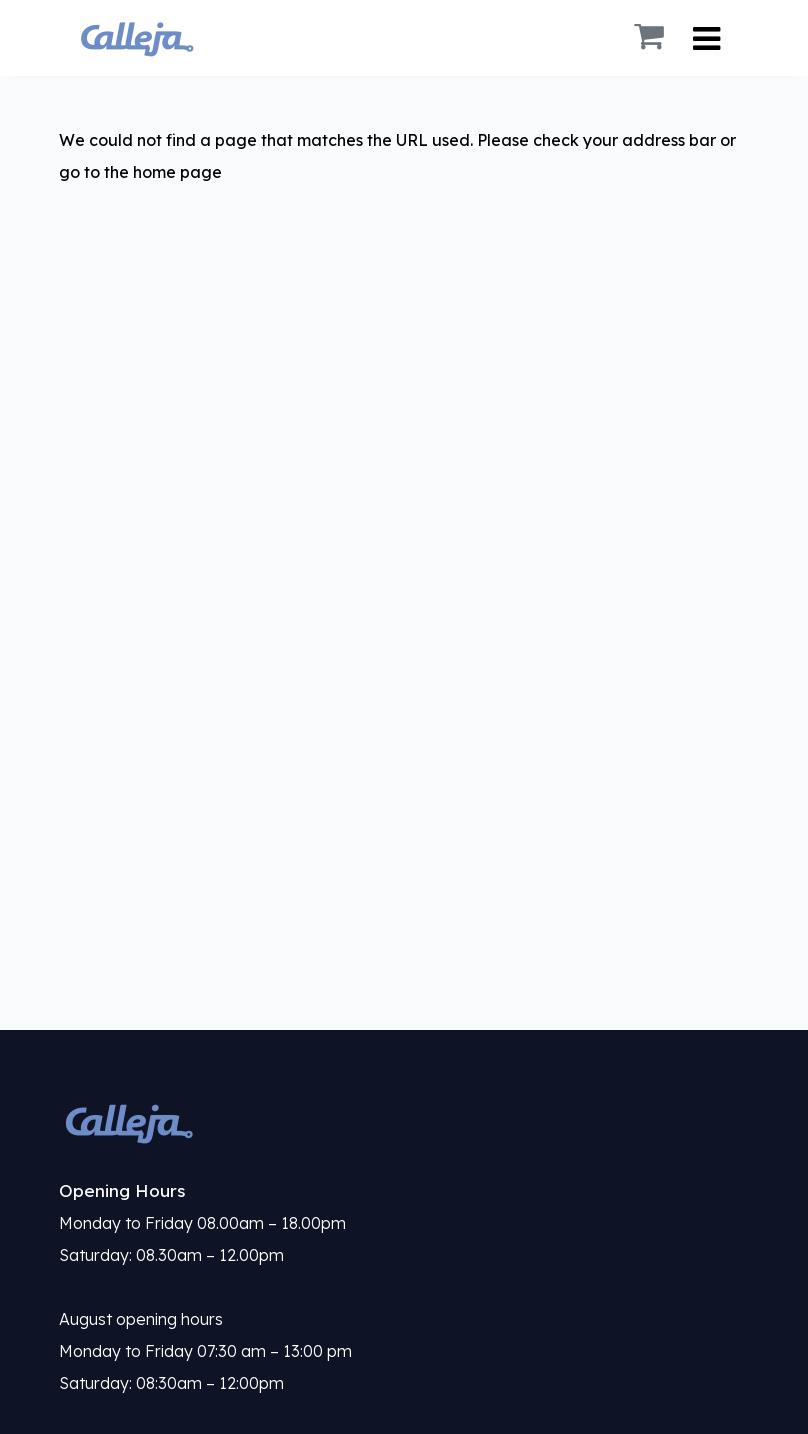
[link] (404, 1122)
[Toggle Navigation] (706, 38)
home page (177, 172)
